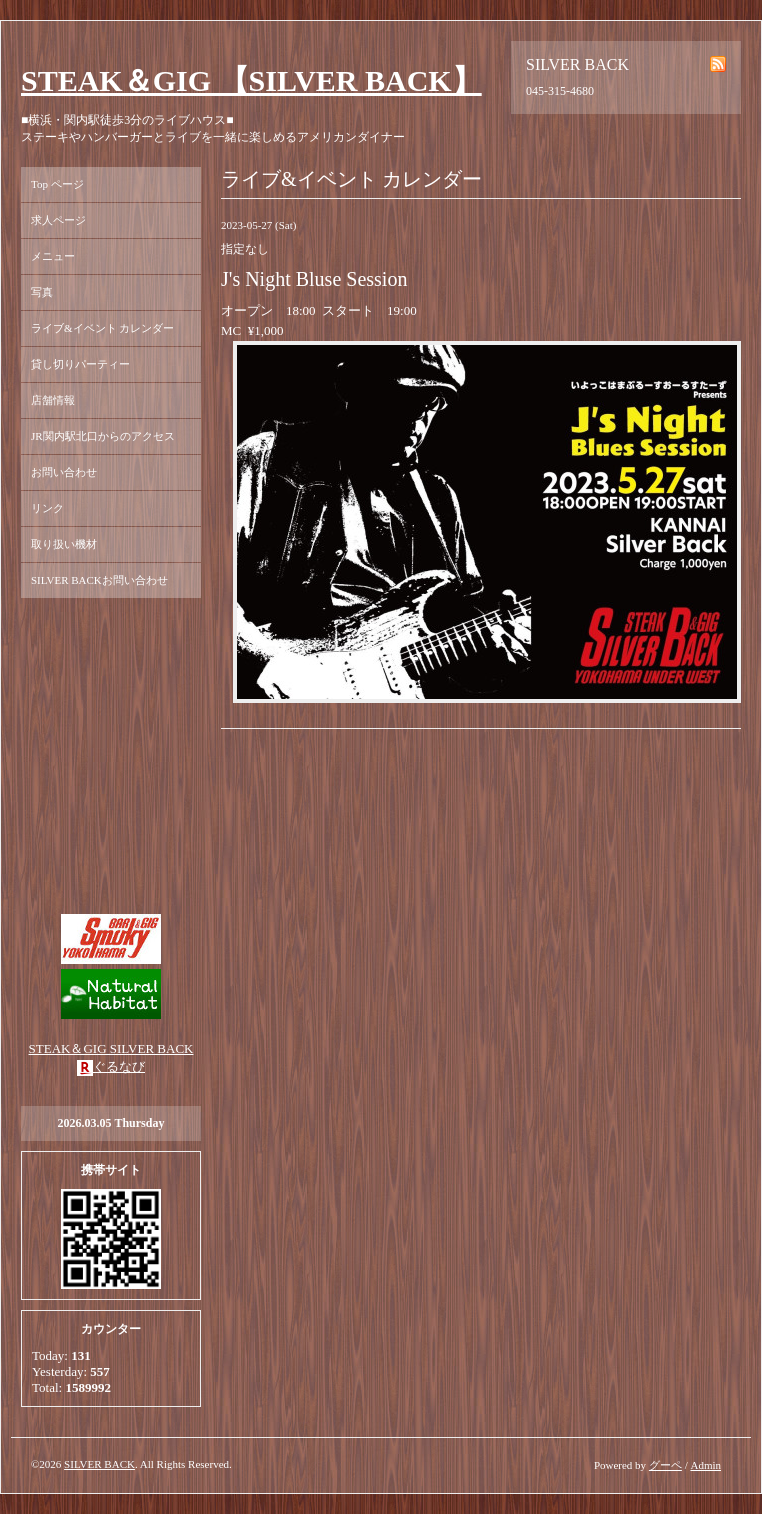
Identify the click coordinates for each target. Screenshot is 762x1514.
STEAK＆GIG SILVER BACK (111, 1048)
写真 (42, 292)
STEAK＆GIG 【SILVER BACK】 (251, 80)
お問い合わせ (64, 472)
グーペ (665, 1465)
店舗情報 (53, 400)
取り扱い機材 (64, 544)
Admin (705, 1465)
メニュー (53, 256)
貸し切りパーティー (80, 364)
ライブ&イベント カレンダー (102, 328)
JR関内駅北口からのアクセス (103, 436)
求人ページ (58, 220)
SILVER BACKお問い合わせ (99, 580)
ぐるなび (119, 1066)
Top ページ (57, 184)
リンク (47, 508)
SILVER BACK (99, 1464)
